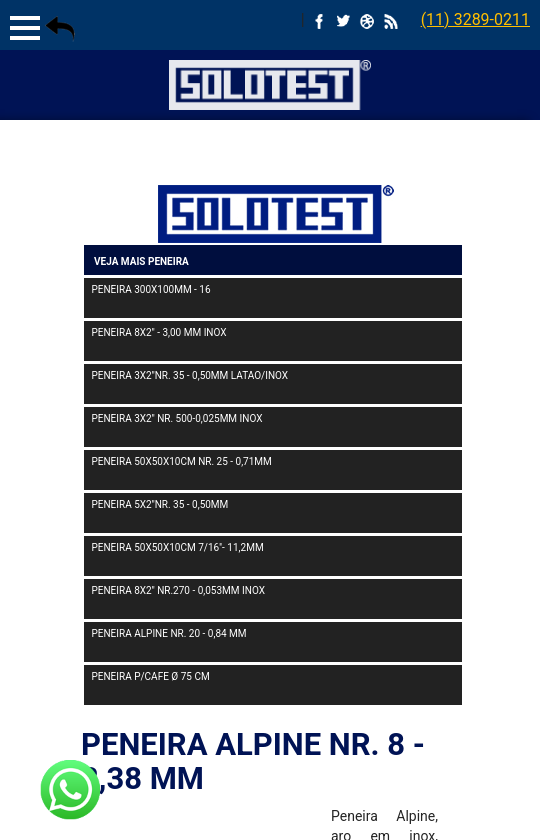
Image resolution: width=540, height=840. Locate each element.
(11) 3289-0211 (475, 19)
